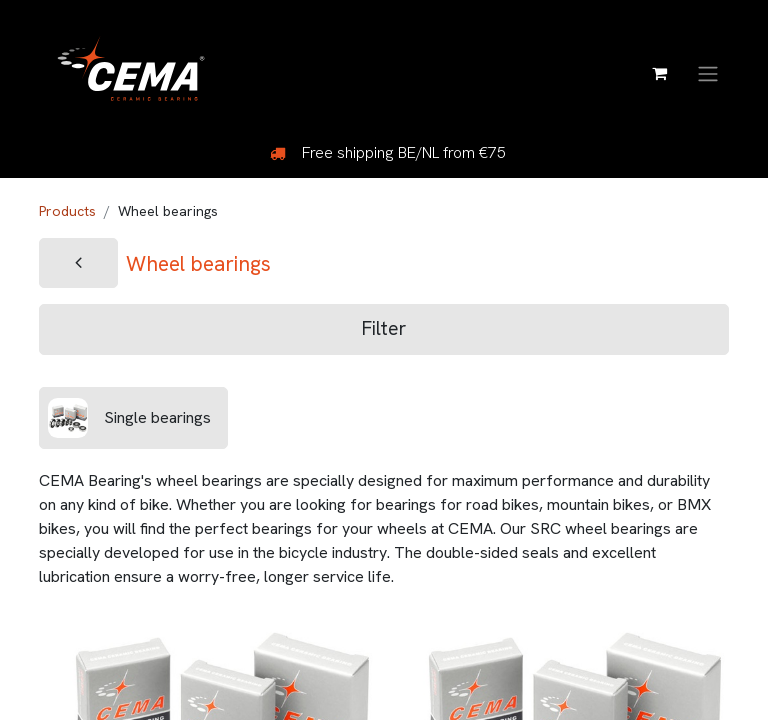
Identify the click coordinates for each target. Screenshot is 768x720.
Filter (384, 328)
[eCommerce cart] (659, 73)
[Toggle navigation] (708, 72)
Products (67, 211)
